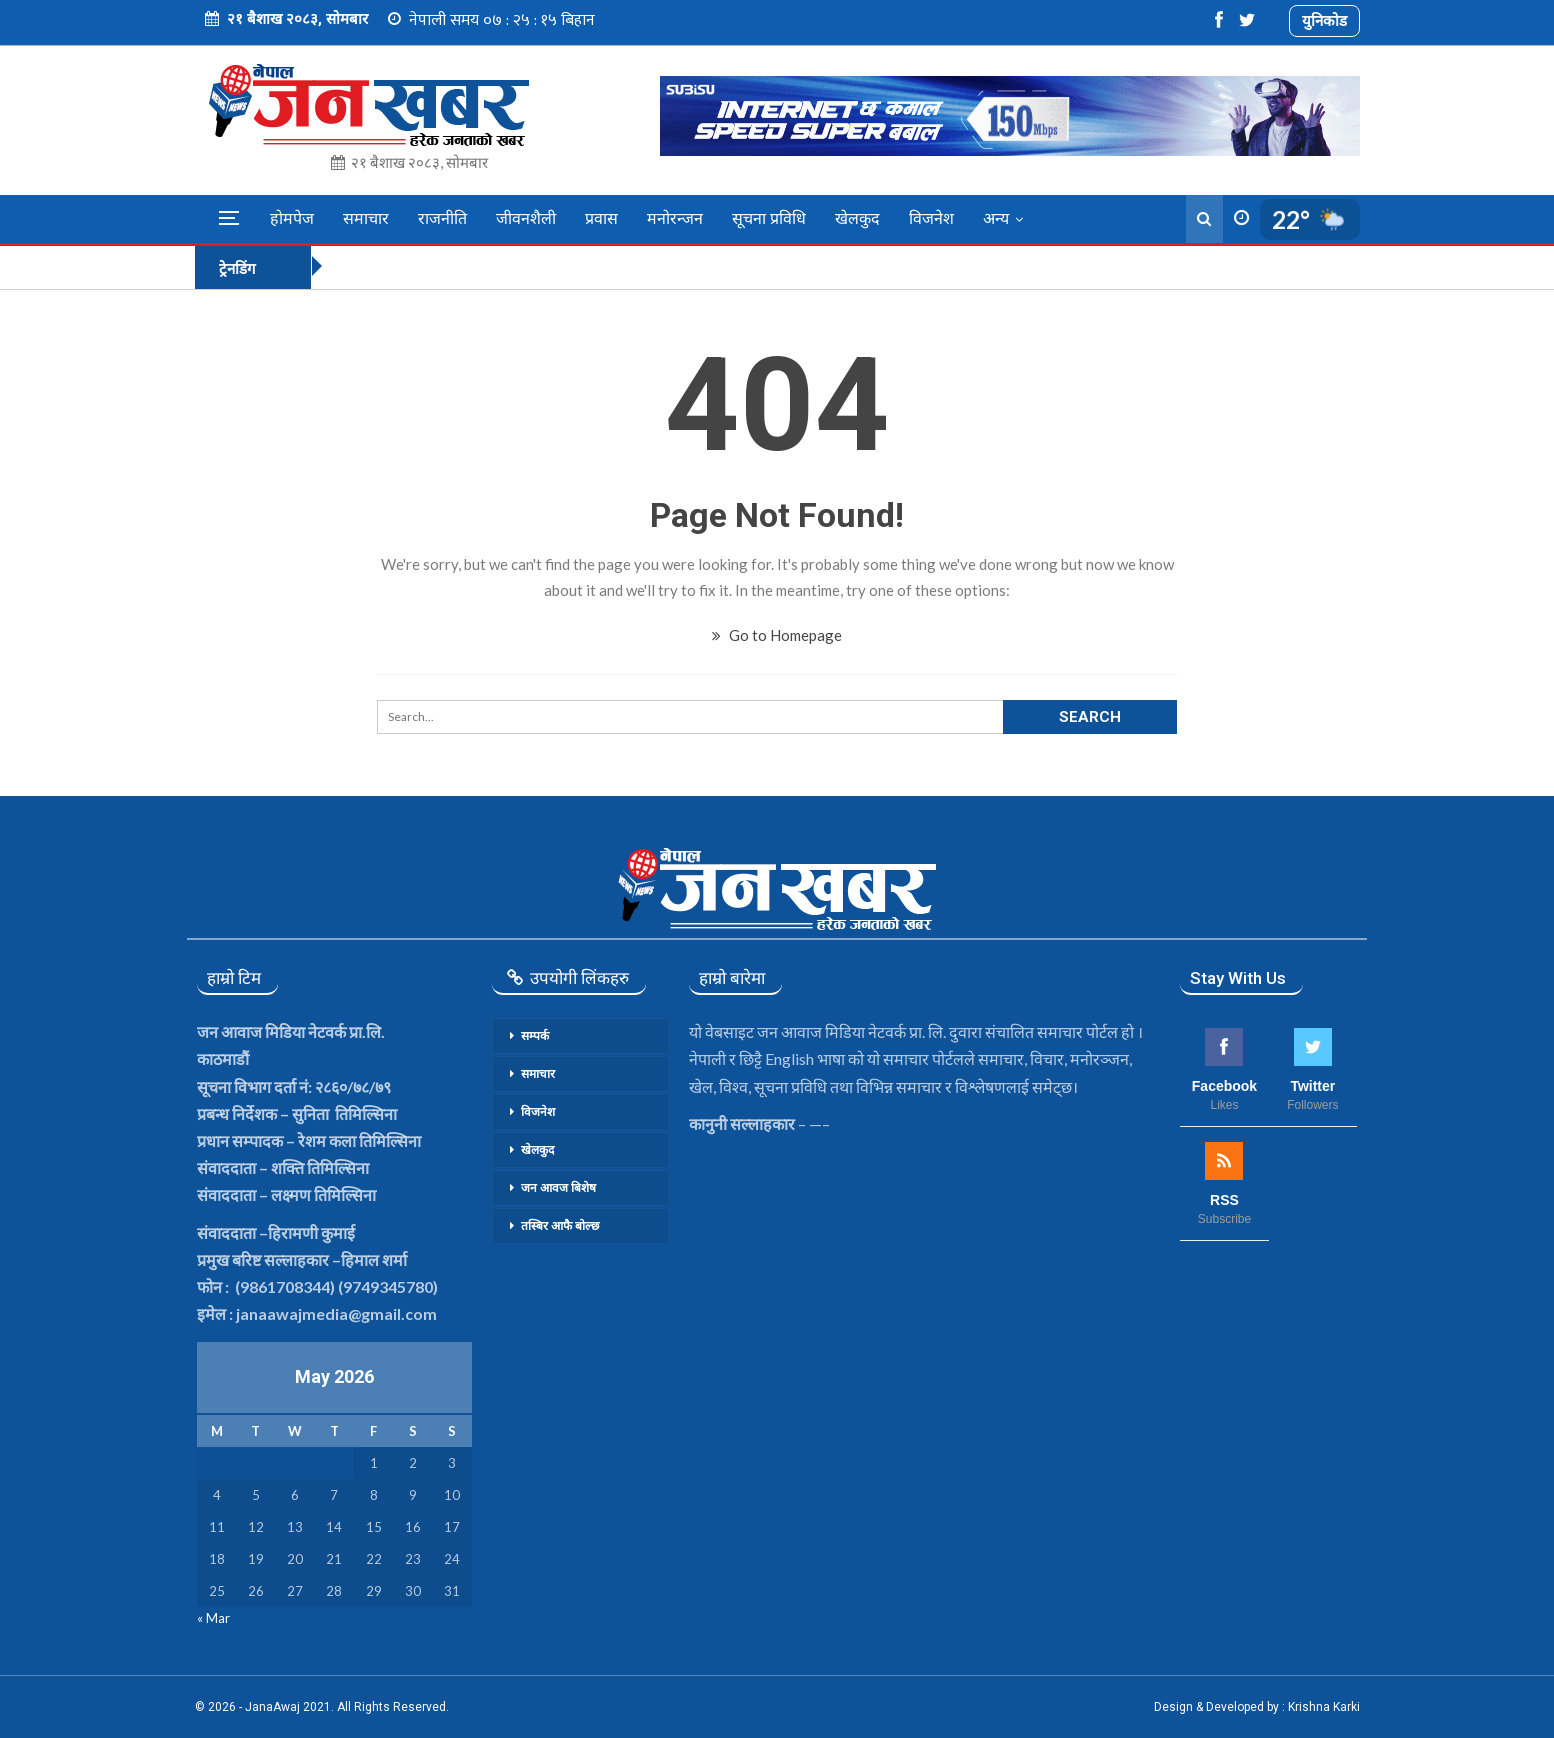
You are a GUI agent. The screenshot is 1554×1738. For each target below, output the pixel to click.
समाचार (366, 218)
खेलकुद (857, 218)
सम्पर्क (535, 1036)
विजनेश (931, 218)
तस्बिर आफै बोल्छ (560, 1226)
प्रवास (601, 218)
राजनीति (442, 218)
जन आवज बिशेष (558, 1188)
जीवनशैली (526, 218)
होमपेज (292, 218)
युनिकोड (1324, 20)
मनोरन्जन (675, 218)
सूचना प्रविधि (769, 218)
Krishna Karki (1324, 1707)
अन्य (996, 218)
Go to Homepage (777, 635)
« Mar (213, 1618)
